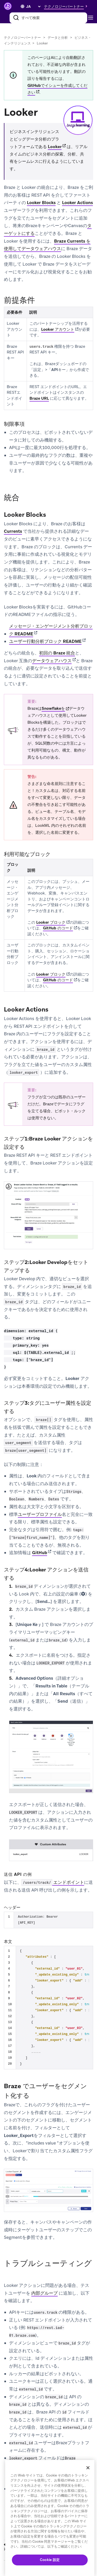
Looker (55, 146)
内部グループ (44, 2293)
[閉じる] (88, 2467)
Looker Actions (77, 202)
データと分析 (58, 37)
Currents (13, 531)
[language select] (33, 6)
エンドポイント (52, 1882)
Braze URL (39, 398)
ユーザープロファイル (40, 1514)
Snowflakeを (53, 708)
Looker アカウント (57, 329)
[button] (67, 6)
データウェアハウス (52, 661)
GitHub (39, 1552)
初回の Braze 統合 (57, 653)
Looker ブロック (50, 922)
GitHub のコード (58, 928)
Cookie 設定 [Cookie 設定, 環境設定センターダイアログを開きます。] (50, 2560)
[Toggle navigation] (91, 18)
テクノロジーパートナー (22, 37)
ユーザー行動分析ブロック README (45, 641)
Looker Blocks (41, 202)
